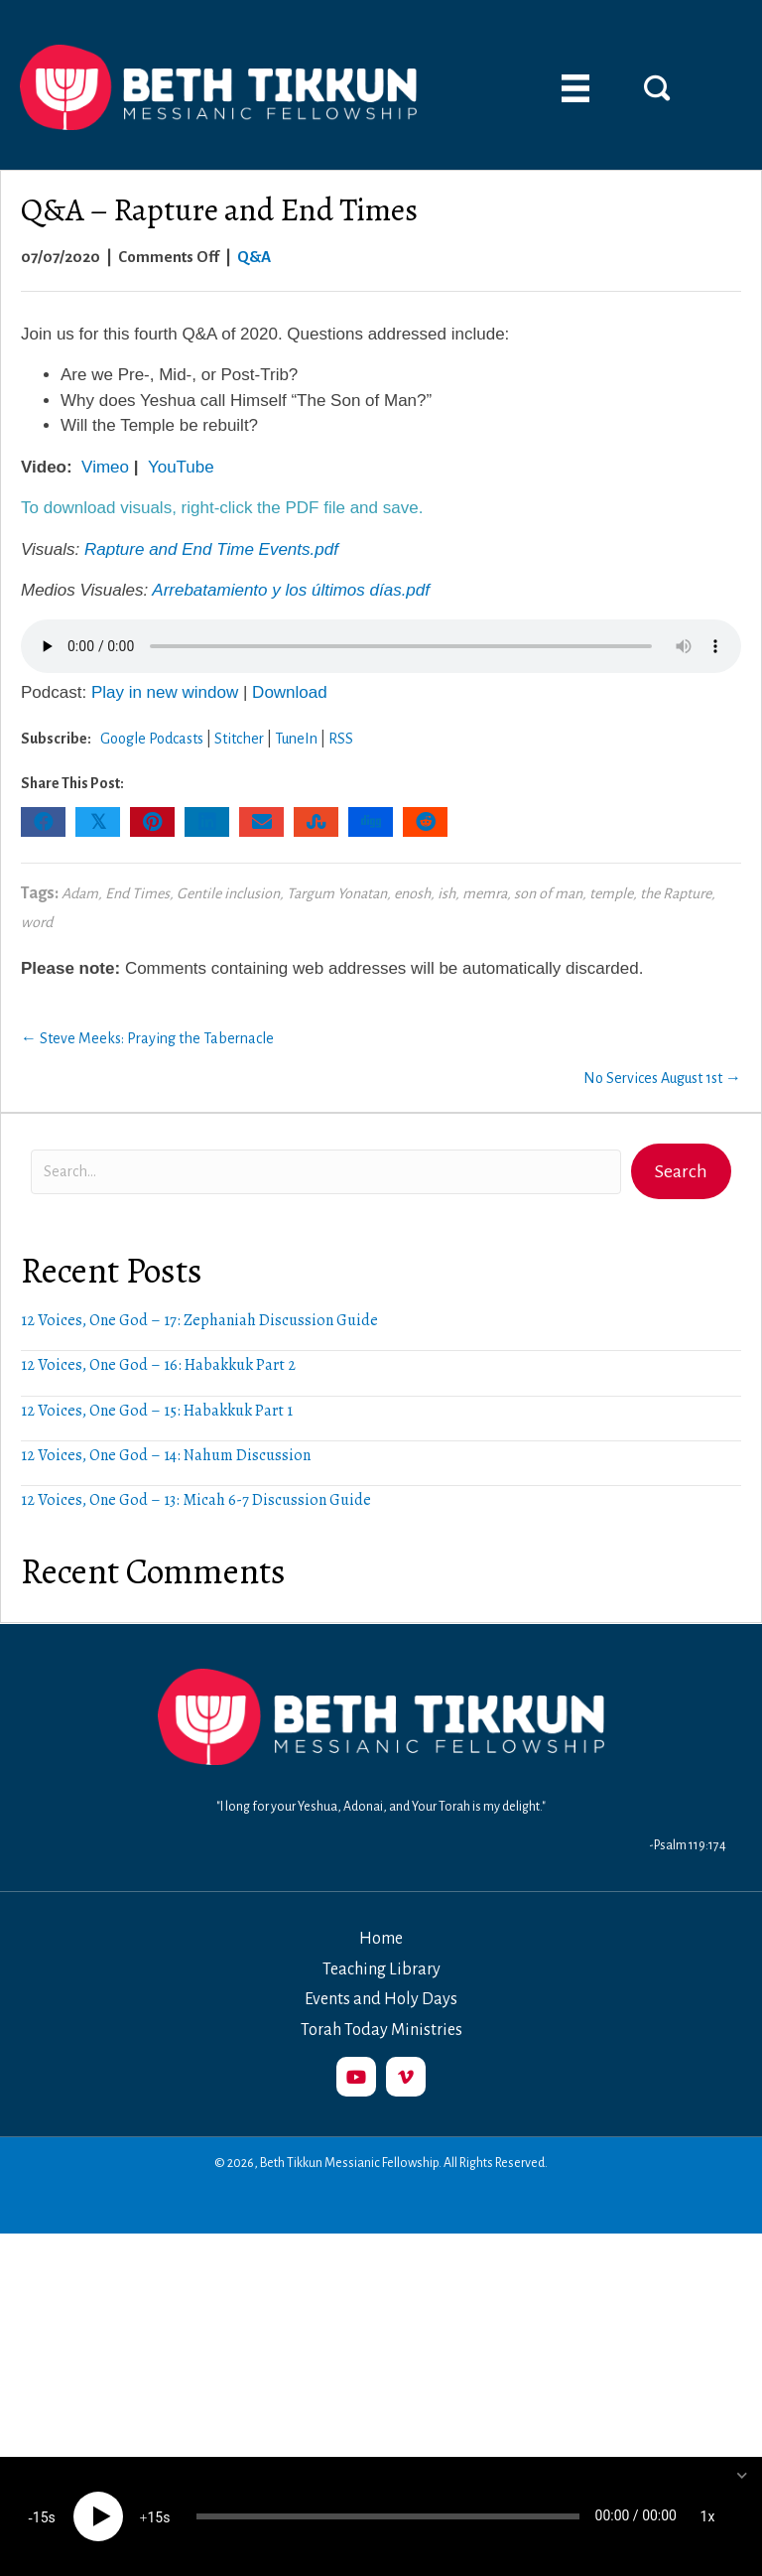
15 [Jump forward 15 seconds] (155, 2517)
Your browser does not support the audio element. (381, 646)
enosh (412, 893)
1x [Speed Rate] (707, 2516)
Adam (80, 893)
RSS (340, 738)
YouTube (181, 467)
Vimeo (105, 467)
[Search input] (326, 1172)
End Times (137, 893)
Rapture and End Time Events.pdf (211, 549)
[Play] (98, 2516)
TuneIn (296, 738)
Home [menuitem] (381, 1939)
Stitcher (239, 738)
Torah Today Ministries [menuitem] (381, 2030)
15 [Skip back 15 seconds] (41, 2517)
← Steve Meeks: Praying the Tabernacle (147, 1038)
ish (446, 893)
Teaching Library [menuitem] (381, 1969)
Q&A (254, 256)
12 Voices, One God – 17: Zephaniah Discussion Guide (199, 1320)
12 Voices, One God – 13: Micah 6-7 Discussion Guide (196, 1500)
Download (289, 692)
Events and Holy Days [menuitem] (381, 1999)
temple (611, 893)
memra (484, 893)
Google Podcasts (151, 738)
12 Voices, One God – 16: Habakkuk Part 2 (158, 1365)
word (37, 922)
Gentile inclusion (228, 893)
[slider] (387, 2516)
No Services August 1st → (662, 1078)
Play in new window (164, 692)
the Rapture (675, 893)
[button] (657, 87)
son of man (548, 893)
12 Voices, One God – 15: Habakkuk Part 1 (157, 1411)
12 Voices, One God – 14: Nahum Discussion (166, 1455)
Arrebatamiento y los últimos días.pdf (291, 590)
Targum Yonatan (337, 893)
